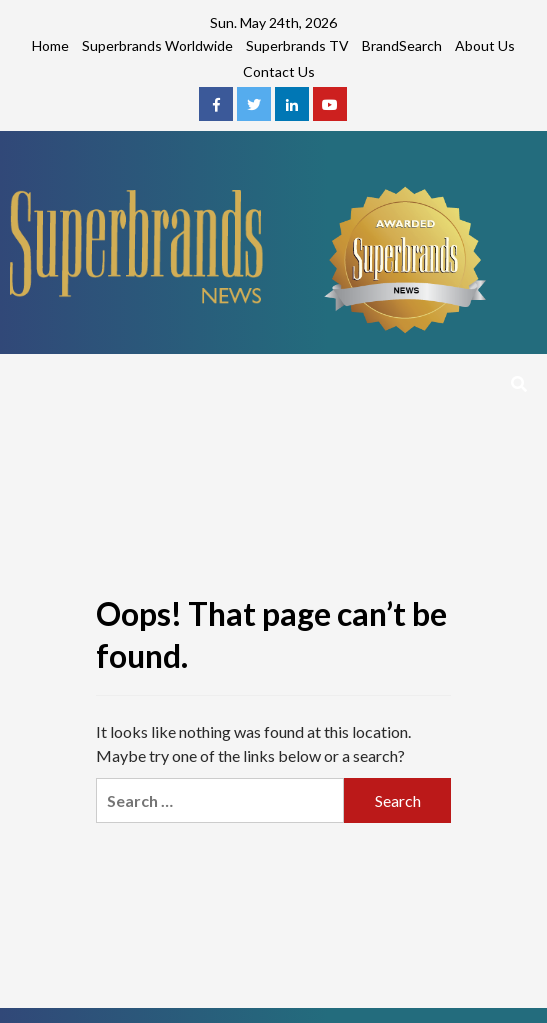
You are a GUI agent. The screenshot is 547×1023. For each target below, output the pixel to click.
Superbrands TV (297, 45)
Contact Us (279, 71)
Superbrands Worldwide (157, 45)
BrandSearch (402, 45)
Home (50, 45)
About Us (485, 45)
